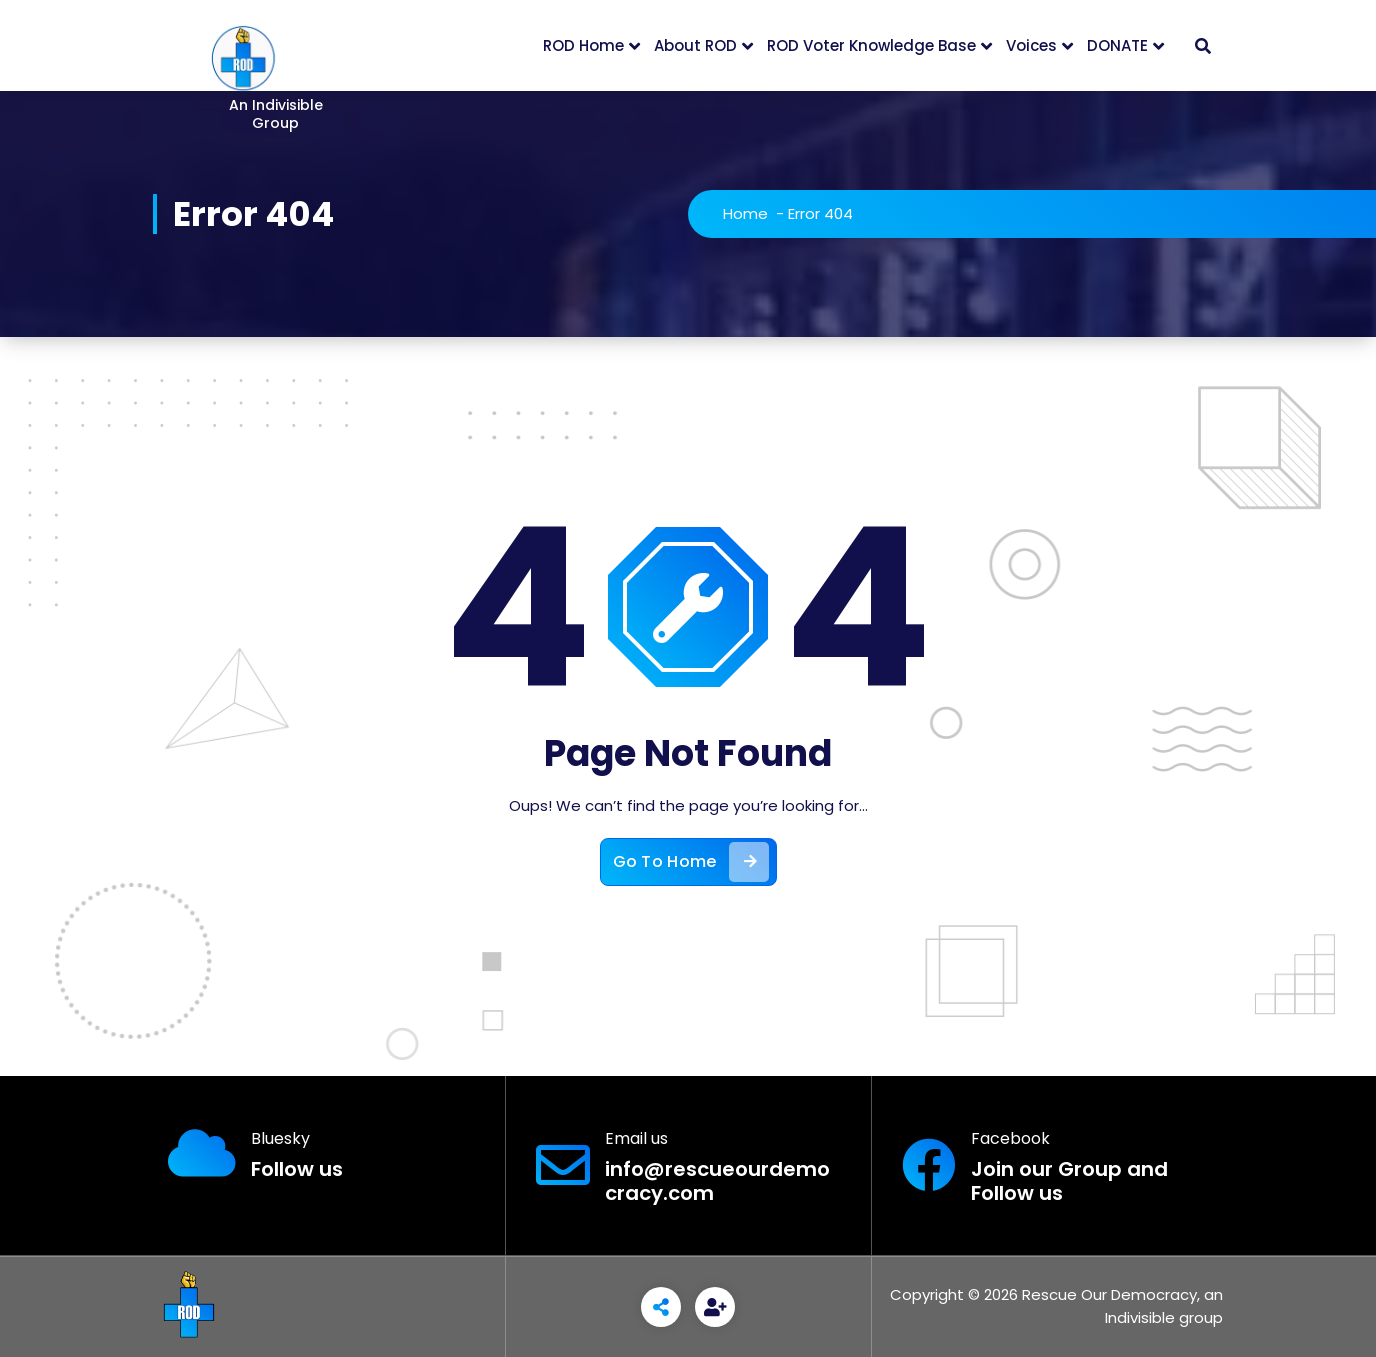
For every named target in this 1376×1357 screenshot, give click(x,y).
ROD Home (583, 45)
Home (745, 213)
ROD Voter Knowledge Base (871, 45)
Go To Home (691, 862)
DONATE (1117, 45)
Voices (1031, 45)
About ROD (695, 45)
